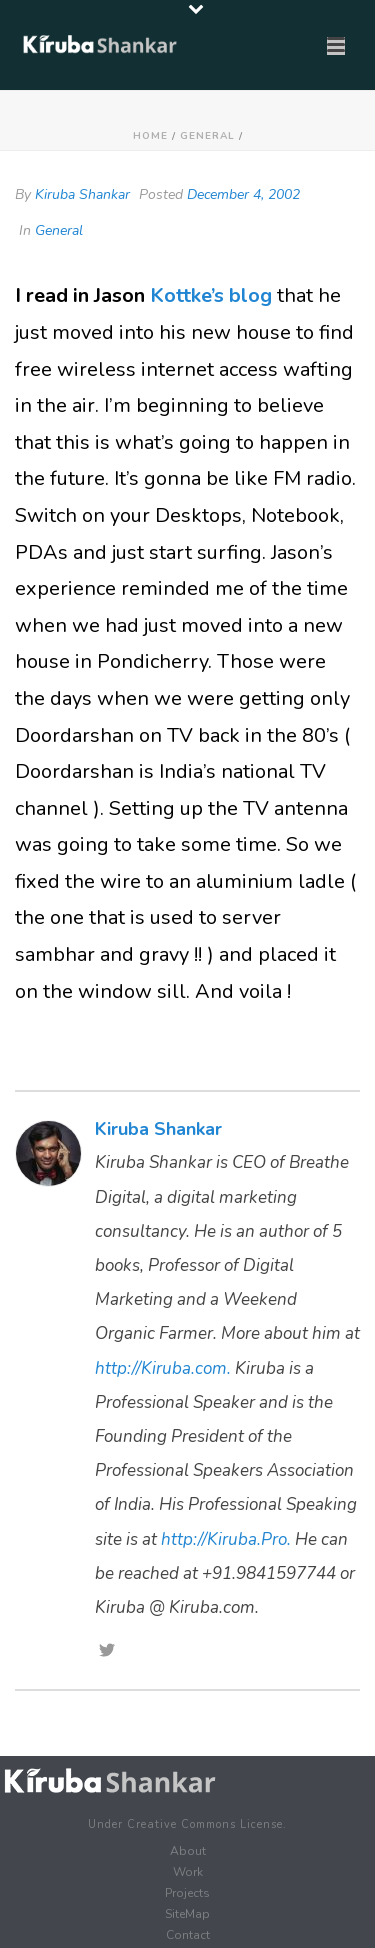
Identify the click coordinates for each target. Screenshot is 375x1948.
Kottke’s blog (213, 295)
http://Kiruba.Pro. (226, 1539)
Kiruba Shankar (82, 194)
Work (188, 1872)
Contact (188, 1935)
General (207, 136)
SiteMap (187, 1914)
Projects (187, 1893)
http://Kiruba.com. (163, 1368)
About (188, 1851)
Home (150, 136)
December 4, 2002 (243, 194)
